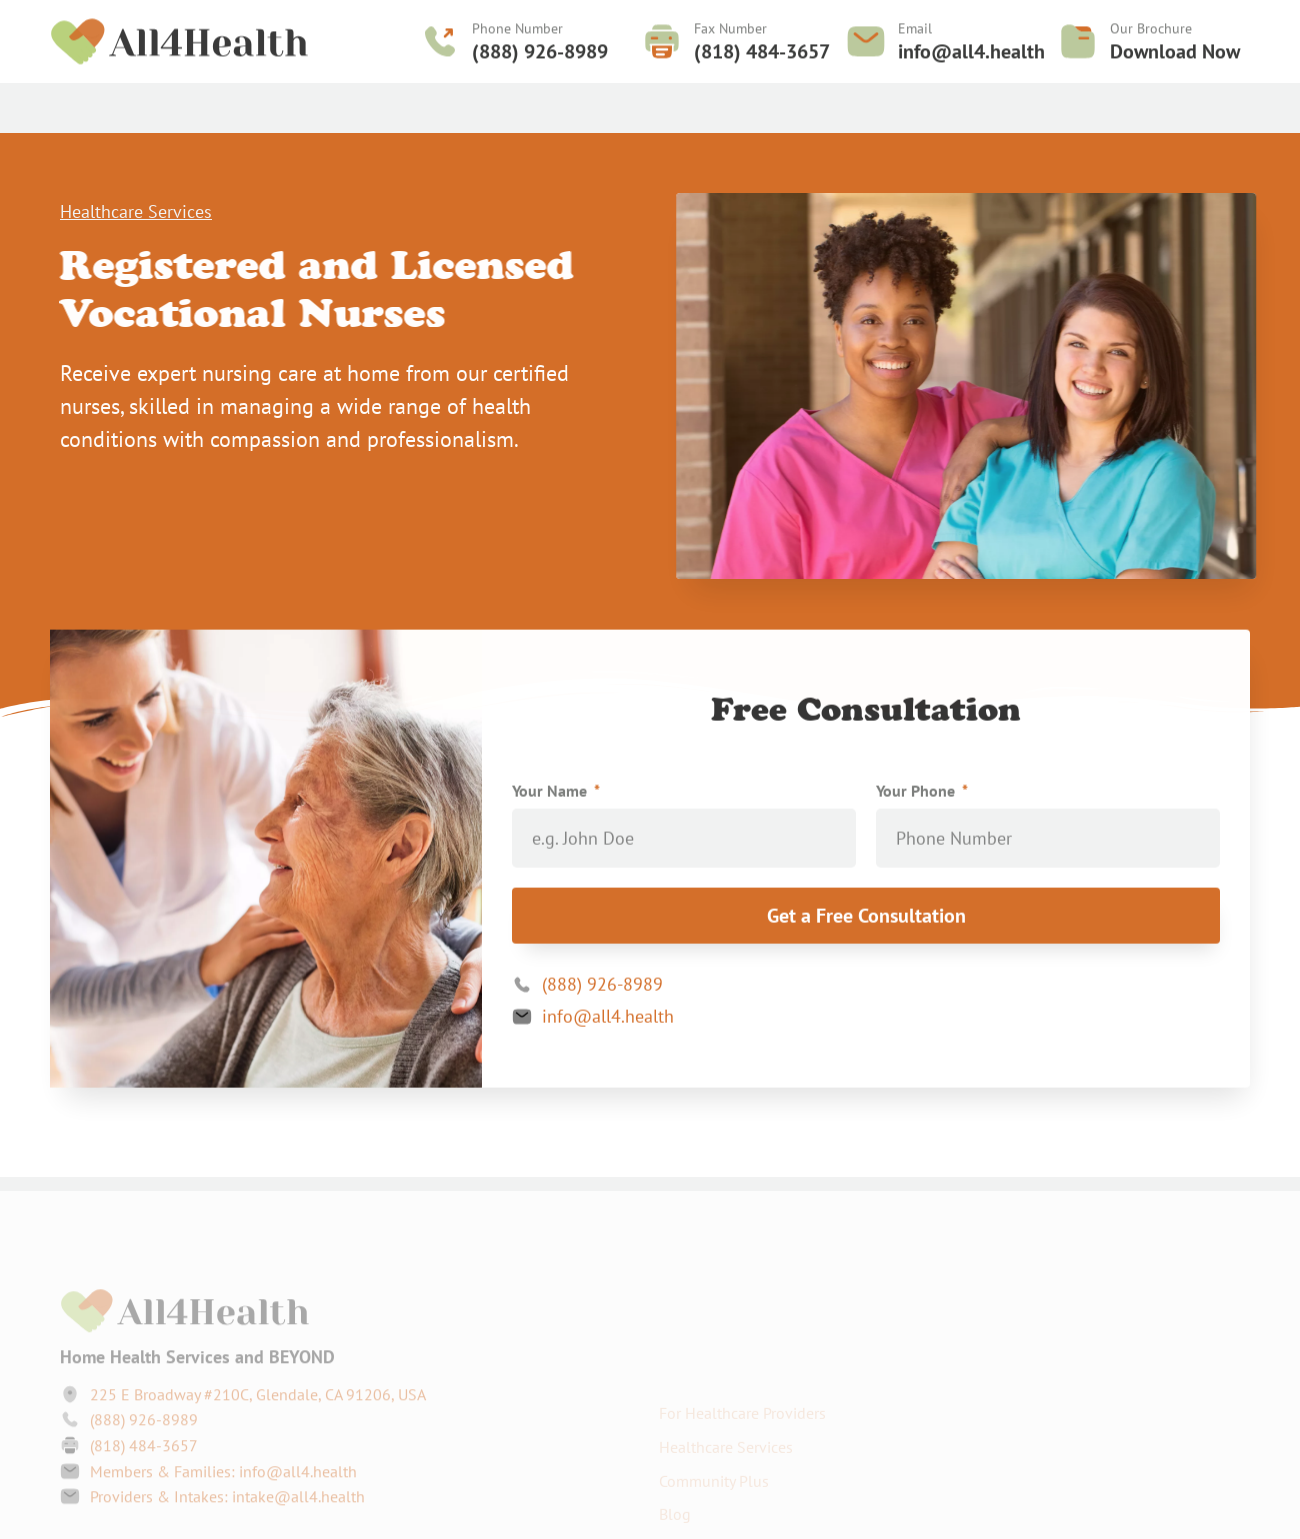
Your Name (551, 795)
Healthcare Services (335, 102)
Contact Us (882, 102)
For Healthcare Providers (526, 102)
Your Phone (917, 795)
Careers (792, 102)
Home (72, 102)
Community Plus (177, 102)
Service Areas (692, 102)
